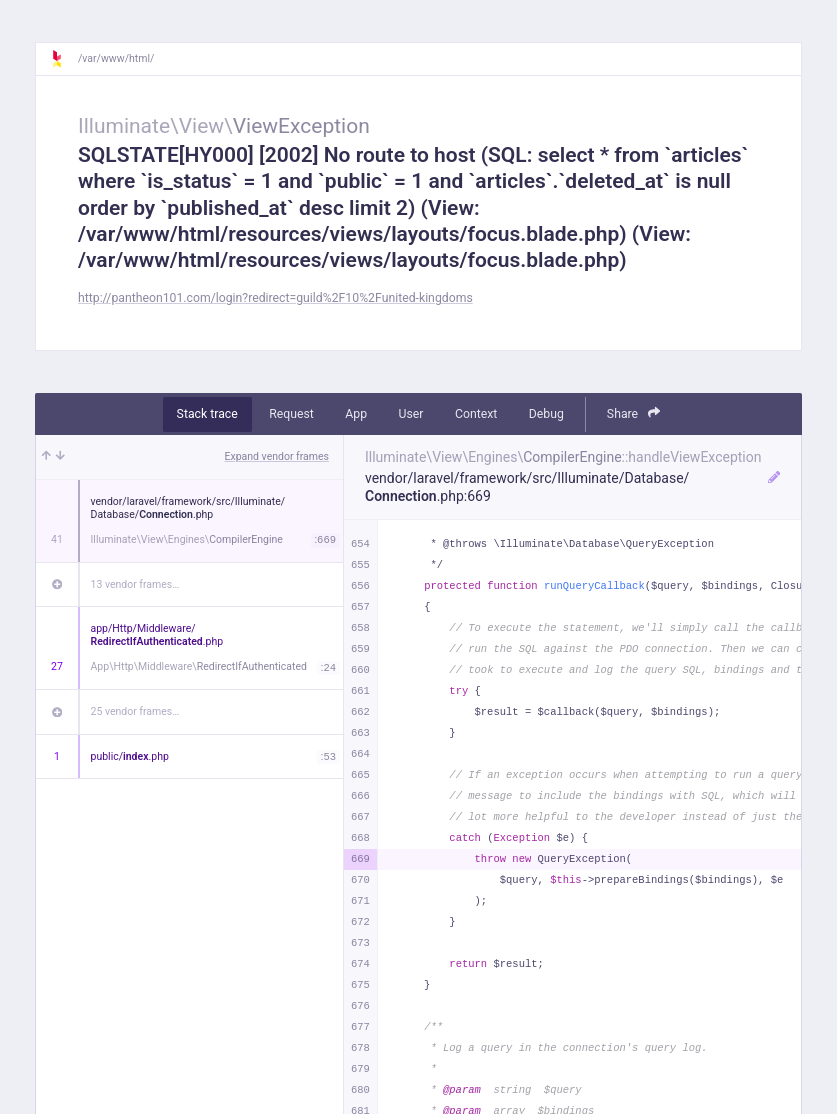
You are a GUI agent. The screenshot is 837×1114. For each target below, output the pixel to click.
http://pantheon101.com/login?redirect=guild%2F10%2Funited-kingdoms (275, 298)
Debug (546, 414)
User (411, 414)
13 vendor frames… (135, 584)
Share (634, 413)
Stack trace (207, 414)
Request (291, 414)
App (356, 414)
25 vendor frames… (135, 711)
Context (476, 414)
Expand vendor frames (277, 456)
